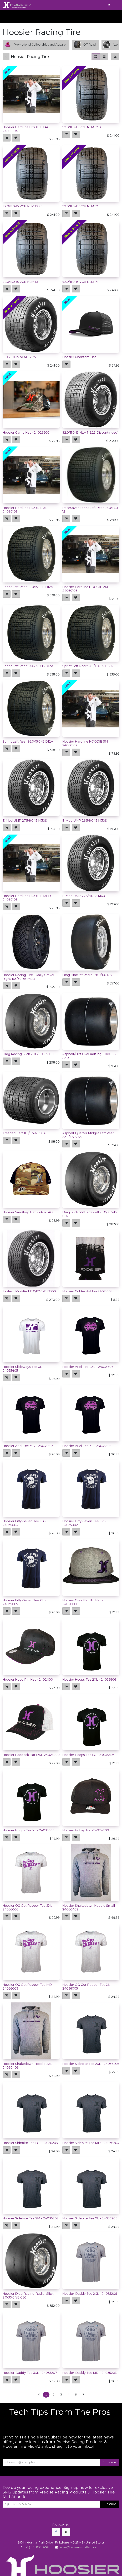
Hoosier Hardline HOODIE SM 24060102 (85, 743)
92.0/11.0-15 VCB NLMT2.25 (22, 206)
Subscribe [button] (109, 2462)
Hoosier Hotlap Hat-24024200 (85, 1830)
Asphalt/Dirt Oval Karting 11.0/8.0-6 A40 (89, 1056)
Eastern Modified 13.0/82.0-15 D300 (29, 1291)
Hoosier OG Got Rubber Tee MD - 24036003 (28, 1986)
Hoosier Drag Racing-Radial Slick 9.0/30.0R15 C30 (28, 2295)
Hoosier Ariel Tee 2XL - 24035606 (87, 1367)
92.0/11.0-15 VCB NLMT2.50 (82, 127)
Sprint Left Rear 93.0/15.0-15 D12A (87, 666)
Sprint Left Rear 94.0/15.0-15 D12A (28, 666)
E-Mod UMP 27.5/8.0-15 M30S (25, 821)
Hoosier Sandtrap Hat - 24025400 (28, 1212)
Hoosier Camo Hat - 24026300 (26, 432)
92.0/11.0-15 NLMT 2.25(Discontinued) (90, 432)
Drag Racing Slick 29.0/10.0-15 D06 (29, 1054)
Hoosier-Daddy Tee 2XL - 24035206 (89, 2294)
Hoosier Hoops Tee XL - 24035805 (28, 1830)
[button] (7, 137)
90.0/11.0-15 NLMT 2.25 (19, 357)
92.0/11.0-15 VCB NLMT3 (20, 282)
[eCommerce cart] (109, 5)
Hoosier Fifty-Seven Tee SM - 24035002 (84, 1523)
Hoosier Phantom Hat (79, 357)
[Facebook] (56, 2532)
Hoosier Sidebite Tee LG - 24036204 (30, 2143)
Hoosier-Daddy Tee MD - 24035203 (89, 2373)
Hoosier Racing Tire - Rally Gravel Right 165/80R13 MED (28, 977)
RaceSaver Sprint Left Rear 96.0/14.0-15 (90, 510)
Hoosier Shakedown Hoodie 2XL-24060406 (28, 2065)
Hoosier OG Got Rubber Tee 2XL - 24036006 (28, 1907)
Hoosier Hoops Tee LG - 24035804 (88, 1755)
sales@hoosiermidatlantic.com (80, 2547)
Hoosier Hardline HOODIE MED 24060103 (27, 898)
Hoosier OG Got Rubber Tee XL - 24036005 (87, 1986)
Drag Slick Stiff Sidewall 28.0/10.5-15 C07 (89, 1214)
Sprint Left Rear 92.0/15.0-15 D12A (28, 587)
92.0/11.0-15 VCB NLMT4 (80, 282)
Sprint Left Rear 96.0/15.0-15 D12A (28, 741)
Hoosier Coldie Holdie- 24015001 (87, 1291)
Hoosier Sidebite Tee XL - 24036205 (89, 2218)
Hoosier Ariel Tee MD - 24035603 (28, 1446)
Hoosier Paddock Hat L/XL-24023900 (31, 1755)
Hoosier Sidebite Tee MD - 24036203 (90, 2143)
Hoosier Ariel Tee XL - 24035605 (86, 1446)
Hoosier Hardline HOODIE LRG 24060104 (26, 129)
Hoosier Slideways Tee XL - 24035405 (23, 1369)
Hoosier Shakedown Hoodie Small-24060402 (89, 1907)
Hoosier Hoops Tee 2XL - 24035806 (89, 1679)
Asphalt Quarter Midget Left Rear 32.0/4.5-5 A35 (88, 1135)
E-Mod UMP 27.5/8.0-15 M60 (83, 896)
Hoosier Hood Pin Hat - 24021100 (28, 1679)
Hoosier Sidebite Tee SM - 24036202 (31, 2218)
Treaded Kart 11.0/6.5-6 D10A (24, 1133)
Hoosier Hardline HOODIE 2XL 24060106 (85, 589)
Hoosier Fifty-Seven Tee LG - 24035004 (24, 1523)
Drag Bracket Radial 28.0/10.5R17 (87, 975)
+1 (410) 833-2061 (37, 2547)
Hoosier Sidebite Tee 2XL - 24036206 (90, 2064)
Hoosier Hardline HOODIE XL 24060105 (25, 510)
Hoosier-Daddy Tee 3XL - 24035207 (30, 2373)
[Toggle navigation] (116, 5)
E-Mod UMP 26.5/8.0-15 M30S (84, 821)
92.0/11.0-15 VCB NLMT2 (80, 206)
